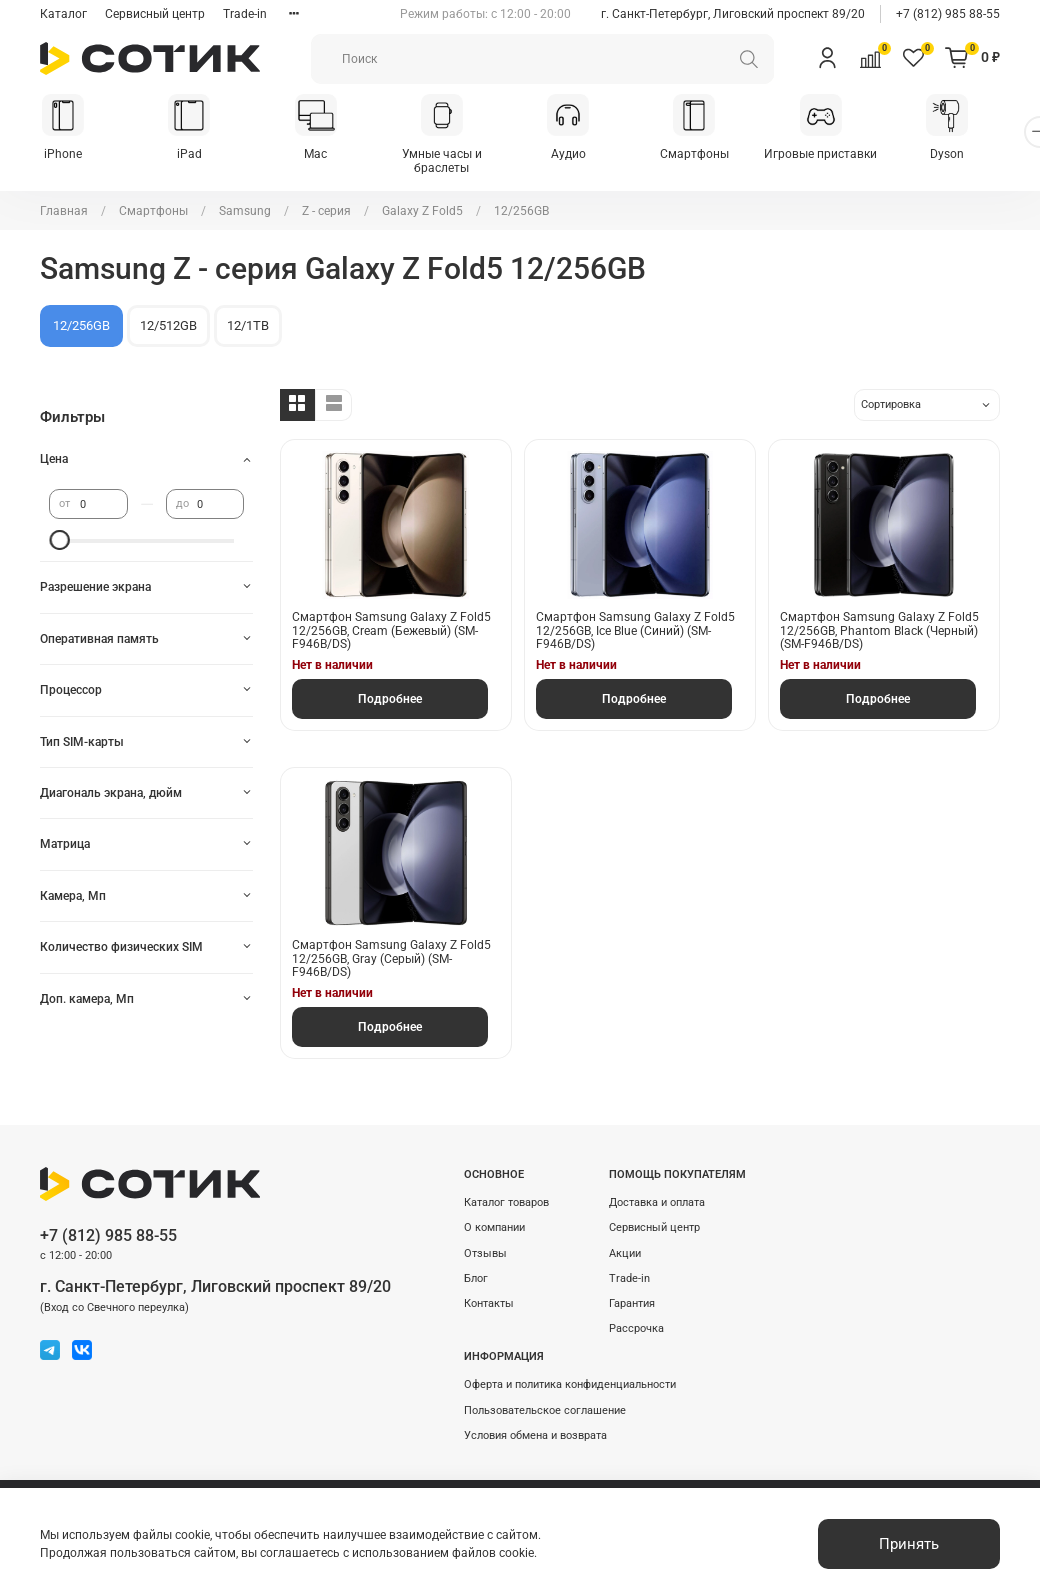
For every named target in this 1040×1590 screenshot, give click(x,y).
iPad (195, 155)
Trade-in (245, 14)
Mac (325, 155)
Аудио (585, 155)
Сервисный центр (155, 14)
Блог (476, 1279)
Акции (625, 1254)
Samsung (245, 212)
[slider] (59, 542)
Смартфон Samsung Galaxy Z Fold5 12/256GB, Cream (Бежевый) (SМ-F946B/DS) (391, 632)
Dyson (975, 155)
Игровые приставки (845, 155)
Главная (64, 212)
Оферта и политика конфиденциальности (570, 1386)
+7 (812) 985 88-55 (948, 14)
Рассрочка (636, 1329)
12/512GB (168, 326)
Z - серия (326, 212)
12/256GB (81, 326)
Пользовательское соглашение (545, 1411)
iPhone (65, 155)
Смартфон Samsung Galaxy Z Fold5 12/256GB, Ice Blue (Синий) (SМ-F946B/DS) (635, 632)
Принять (909, 1544)
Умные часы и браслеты (455, 162)
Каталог (63, 14)
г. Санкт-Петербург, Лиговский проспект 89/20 (733, 14)
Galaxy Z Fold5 (422, 212)
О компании (494, 1229)
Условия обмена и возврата (535, 1436)
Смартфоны (715, 155)
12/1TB (248, 326)
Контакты (489, 1304)
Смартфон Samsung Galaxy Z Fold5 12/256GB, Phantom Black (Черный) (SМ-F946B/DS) (879, 632)
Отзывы (485, 1254)
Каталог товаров (506, 1203)
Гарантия (632, 1304)
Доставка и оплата (657, 1203)
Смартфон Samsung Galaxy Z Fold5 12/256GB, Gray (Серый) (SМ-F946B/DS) (391, 960)
